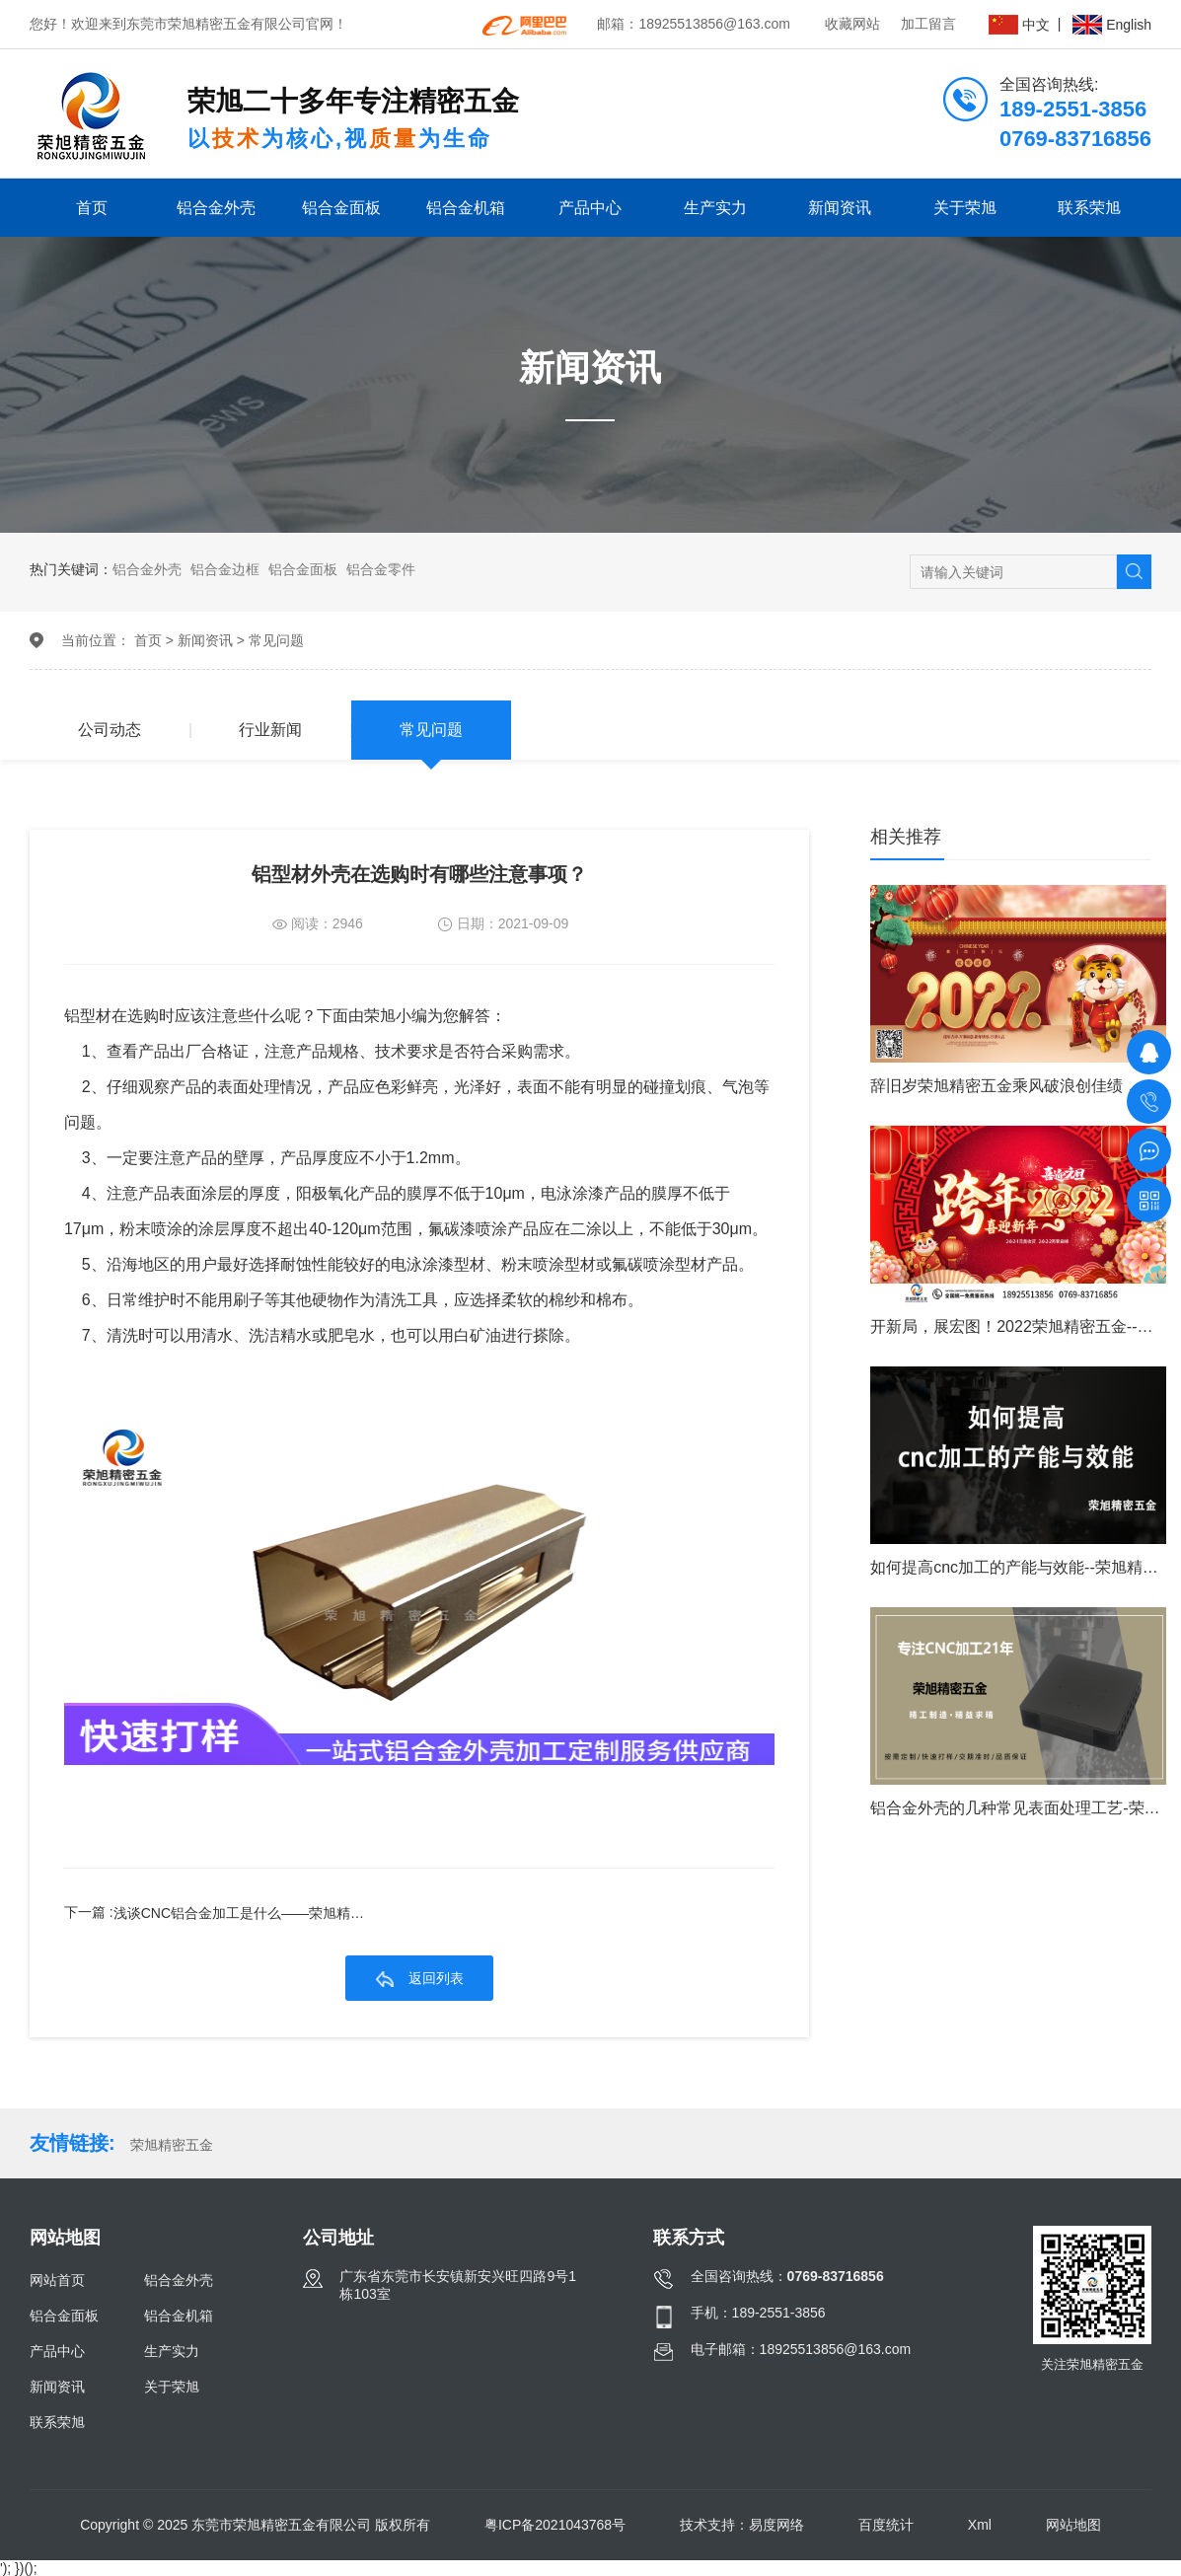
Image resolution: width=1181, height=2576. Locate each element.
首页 (92, 207)
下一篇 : (228, 1913)
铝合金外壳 (216, 207)
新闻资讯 (839, 207)
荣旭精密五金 (171, 2145)
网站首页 (57, 2280)
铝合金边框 (224, 569)
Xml (980, 2525)
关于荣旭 (964, 207)
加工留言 (928, 24)
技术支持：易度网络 (742, 2525)
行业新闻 (270, 729)
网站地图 (1073, 2525)
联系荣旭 (1089, 207)
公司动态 (109, 729)
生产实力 (715, 207)
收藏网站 (852, 24)
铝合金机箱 (465, 207)
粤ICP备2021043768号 (555, 2525)
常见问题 (276, 640)
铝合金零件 (380, 569)
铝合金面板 (341, 207)
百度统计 (886, 2525)
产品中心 (590, 207)
